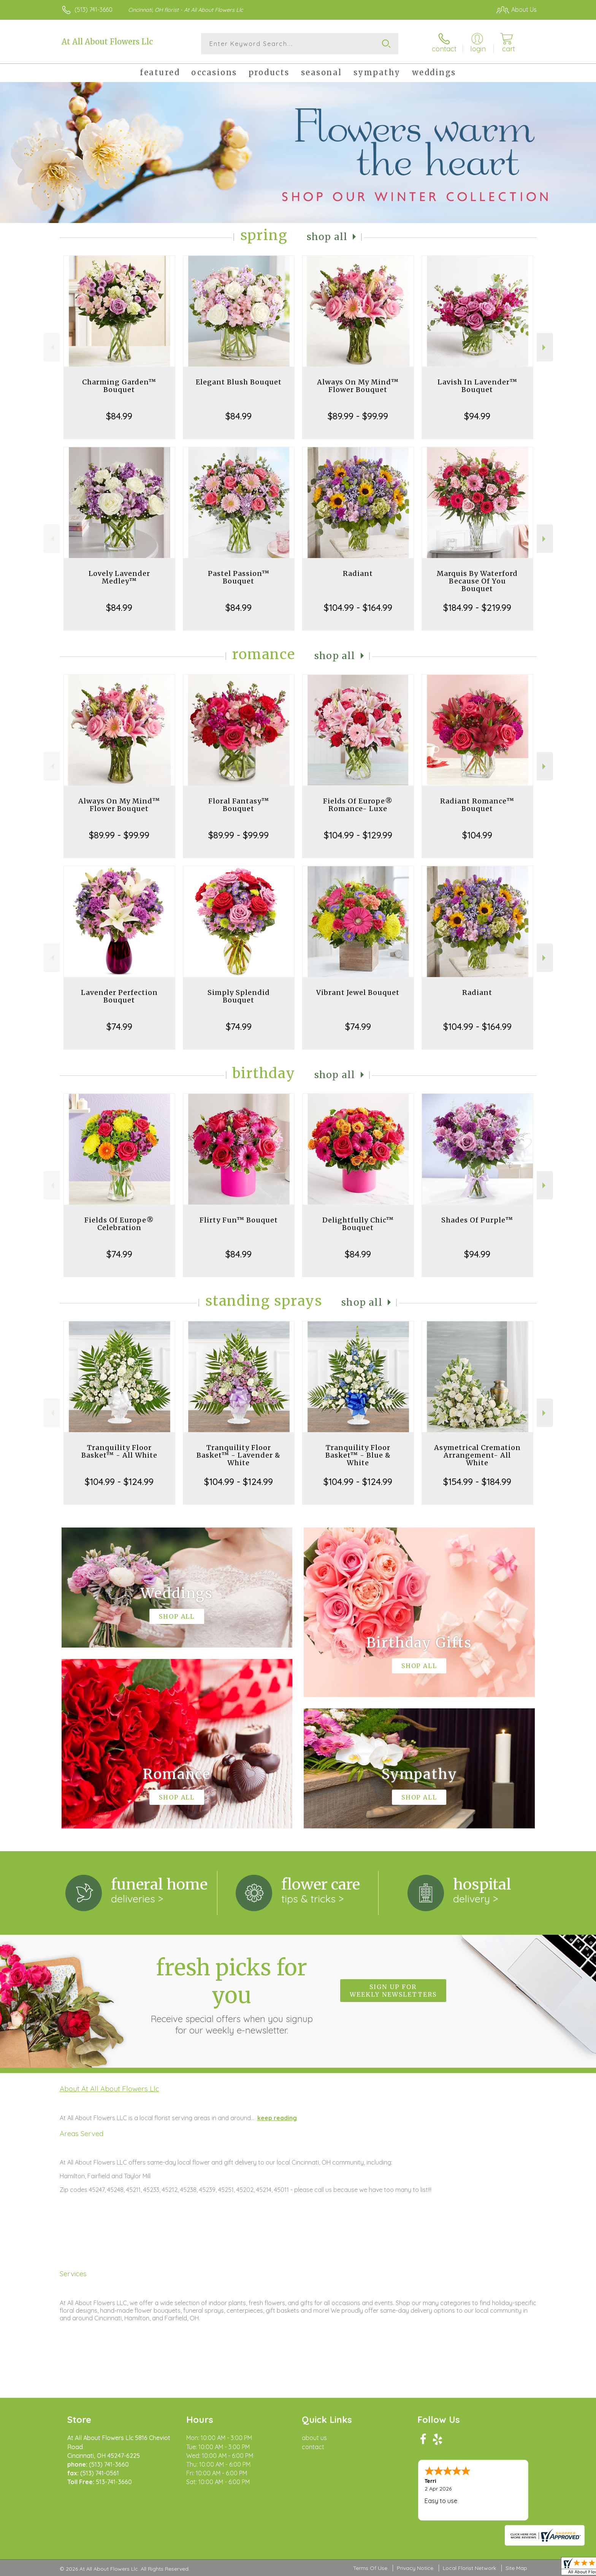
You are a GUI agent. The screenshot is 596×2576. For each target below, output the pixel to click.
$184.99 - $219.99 (477, 607)
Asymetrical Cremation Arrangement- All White (477, 1455)
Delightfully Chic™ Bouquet (358, 1224)
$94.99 (477, 416)
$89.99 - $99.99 (358, 416)
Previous (51, 347)
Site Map (516, 2568)
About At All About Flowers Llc (109, 2088)
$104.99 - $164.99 (358, 607)
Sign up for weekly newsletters (393, 1990)
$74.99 (119, 1026)
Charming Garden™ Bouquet (119, 386)
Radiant (358, 573)
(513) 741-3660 (93, 9)
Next (545, 347)
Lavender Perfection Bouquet (119, 996)
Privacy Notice (415, 2568)
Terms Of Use (370, 2568)
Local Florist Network (469, 2568)
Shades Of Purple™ (477, 1220)
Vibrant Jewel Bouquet (357, 992)
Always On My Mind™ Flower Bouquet (358, 386)
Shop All (327, 237)
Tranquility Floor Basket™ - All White (119, 1451)
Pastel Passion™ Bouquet (238, 577)
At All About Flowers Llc (107, 41)
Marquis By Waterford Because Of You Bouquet (477, 581)
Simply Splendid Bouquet (239, 996)
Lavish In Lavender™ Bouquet (477, 386)
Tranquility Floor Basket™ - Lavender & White (239, 1455)
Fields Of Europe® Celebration (119, 1224)
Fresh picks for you (231, 1995)
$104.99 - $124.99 (119, 1481)
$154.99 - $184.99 (477, 1481)
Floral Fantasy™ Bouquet (238, 805)
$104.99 (477, 835)
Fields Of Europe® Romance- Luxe (358, 805)
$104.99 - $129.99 (358, 835)
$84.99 (119, 416)
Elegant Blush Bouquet (239, 382)
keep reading (277, 2118)
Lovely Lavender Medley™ (119, 577)
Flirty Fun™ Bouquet (239, 1220)
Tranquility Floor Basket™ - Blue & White (358, 1455)
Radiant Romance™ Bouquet (477, 805)
